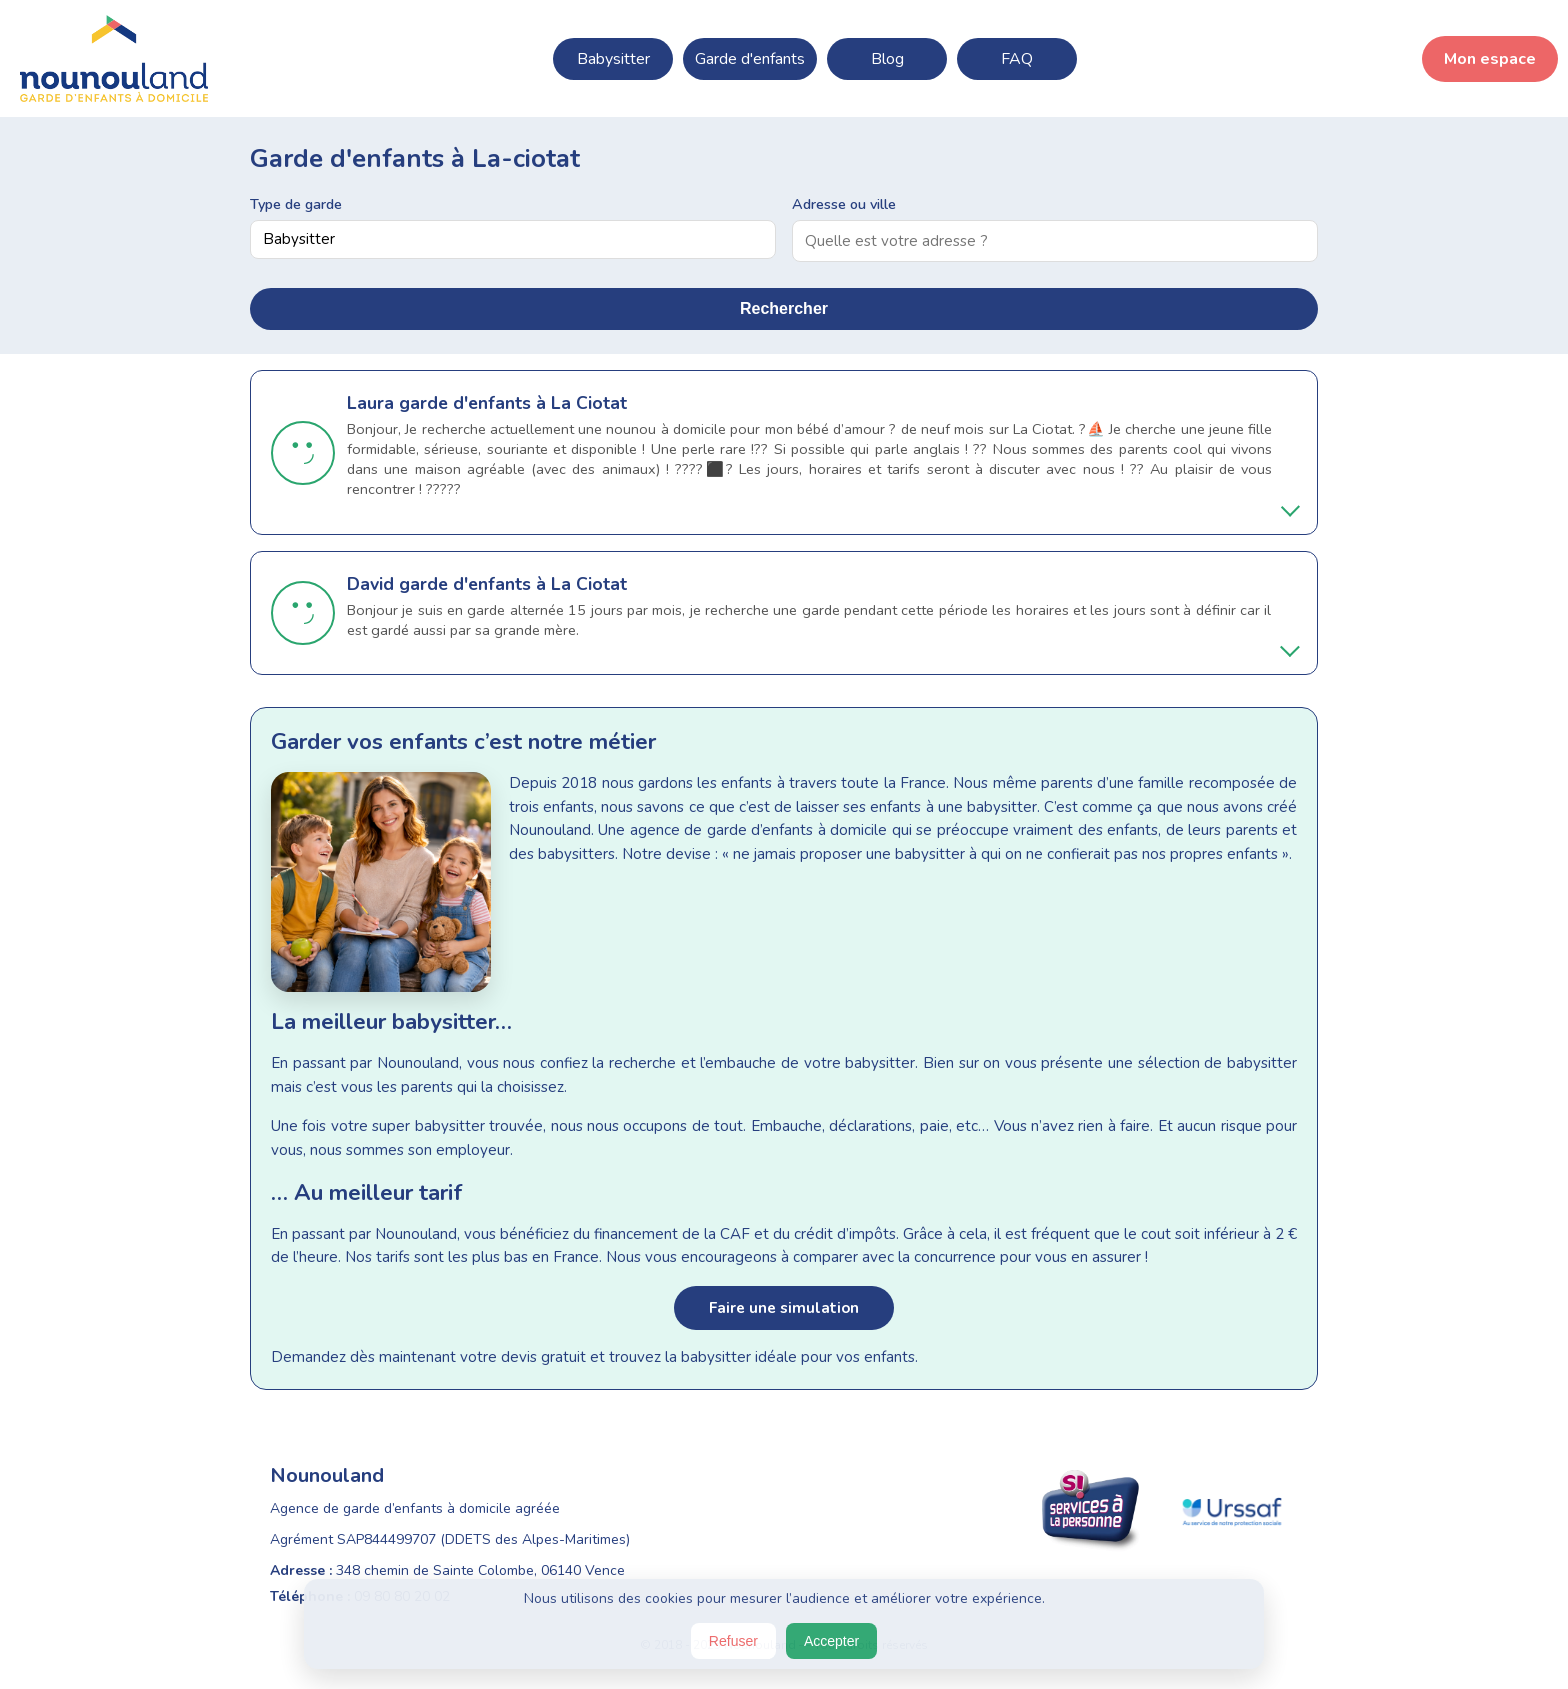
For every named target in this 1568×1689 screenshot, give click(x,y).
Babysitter (613, 59)
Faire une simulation (784, 1308)
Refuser (733, 1641)
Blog (887, 59)
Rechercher (784, 308)
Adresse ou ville (844, 204)
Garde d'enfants (750, 59)
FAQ (1017, 59)
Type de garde (296, 204)
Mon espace (1490, 59)
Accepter (831, 1641)
